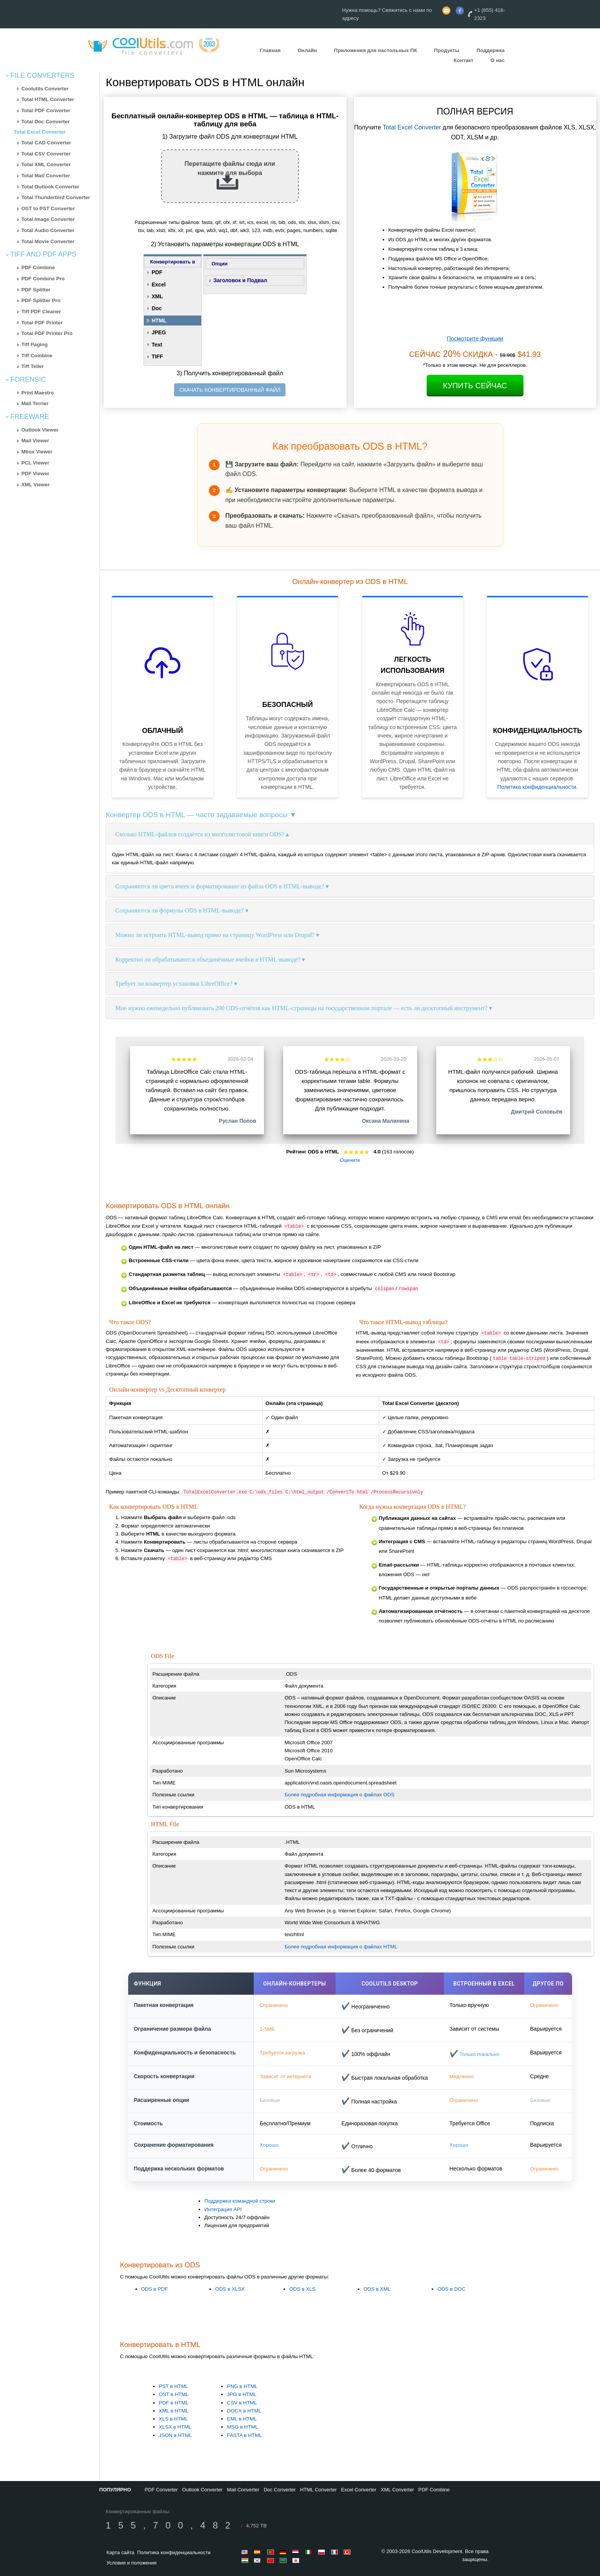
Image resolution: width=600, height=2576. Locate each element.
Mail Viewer (35, 440)
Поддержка (490, 50)
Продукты (446, 50)
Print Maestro (37, 393)
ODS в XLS (302, 2289)
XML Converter (397, 2490)
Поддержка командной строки (239, 2201)
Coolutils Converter (45, 89)
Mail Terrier (35, 403)
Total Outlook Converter (50, 187)
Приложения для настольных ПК (375, 50)
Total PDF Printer (42, 322)
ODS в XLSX (230, 2289)
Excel (159, 284)
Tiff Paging (34, 344)
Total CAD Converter (46, 143)
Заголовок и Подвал (240, 280)
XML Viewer (35, 484)
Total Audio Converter (47, 230)
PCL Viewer (35, 463)
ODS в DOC (451, 2289)
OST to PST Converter (48, 208)
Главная (270, 50)
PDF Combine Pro (43, 278)
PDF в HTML (173, 2403)
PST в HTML (173, 2386)
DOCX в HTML (244, 2411)
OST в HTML (174, 2394)
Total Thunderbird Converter (55, 197)
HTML (159, 320)
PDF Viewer (35, 473)
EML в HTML (242, 2419)
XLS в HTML (173, 2419)
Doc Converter (280, 2490)
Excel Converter (358, 2490)
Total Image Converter (48, 219)
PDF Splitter (36, 290)
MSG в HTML (242, 2427)
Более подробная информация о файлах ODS (340, 1794)
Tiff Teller (32, 366)
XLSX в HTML (175, 2427)
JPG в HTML (241, 2394)
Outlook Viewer (40, 430)
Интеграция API (222, 2209)
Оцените (350, 1160)
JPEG (159, 332)
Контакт (463, 60)
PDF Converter (161, 2490)
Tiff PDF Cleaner (41, 311)
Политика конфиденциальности (536, 787)
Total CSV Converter (46, 154)
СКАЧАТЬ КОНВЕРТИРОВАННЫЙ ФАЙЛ (229, 390)
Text (157, 345)
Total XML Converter (46, 164)
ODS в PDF (154, 2289)
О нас (498, 60)
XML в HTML (174, 2411)
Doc (156, 308)
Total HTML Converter (47, 99)
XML (157, 296)
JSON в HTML (175, 2435)
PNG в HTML (242, 2386)
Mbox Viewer (36, 452)
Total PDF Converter (45, 110)
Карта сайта (120, 2552)
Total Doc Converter (45, 121)
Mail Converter (243, 2490)
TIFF (157, 356)
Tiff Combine (36, 355)
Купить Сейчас (475, 385)
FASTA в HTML (244, 2435)
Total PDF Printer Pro (47, 333)
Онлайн (307, 50)
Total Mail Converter (45, 175)
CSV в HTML (242, 2403)
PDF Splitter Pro (40, 300)
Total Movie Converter (48, 241)
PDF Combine (38, 267)
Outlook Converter (202, 2490)
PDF (157, 272)
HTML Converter (318, 2490)
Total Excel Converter (40, 132)
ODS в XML (377, 2289)
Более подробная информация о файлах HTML (341, 1947)
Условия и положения (131, 2563)
